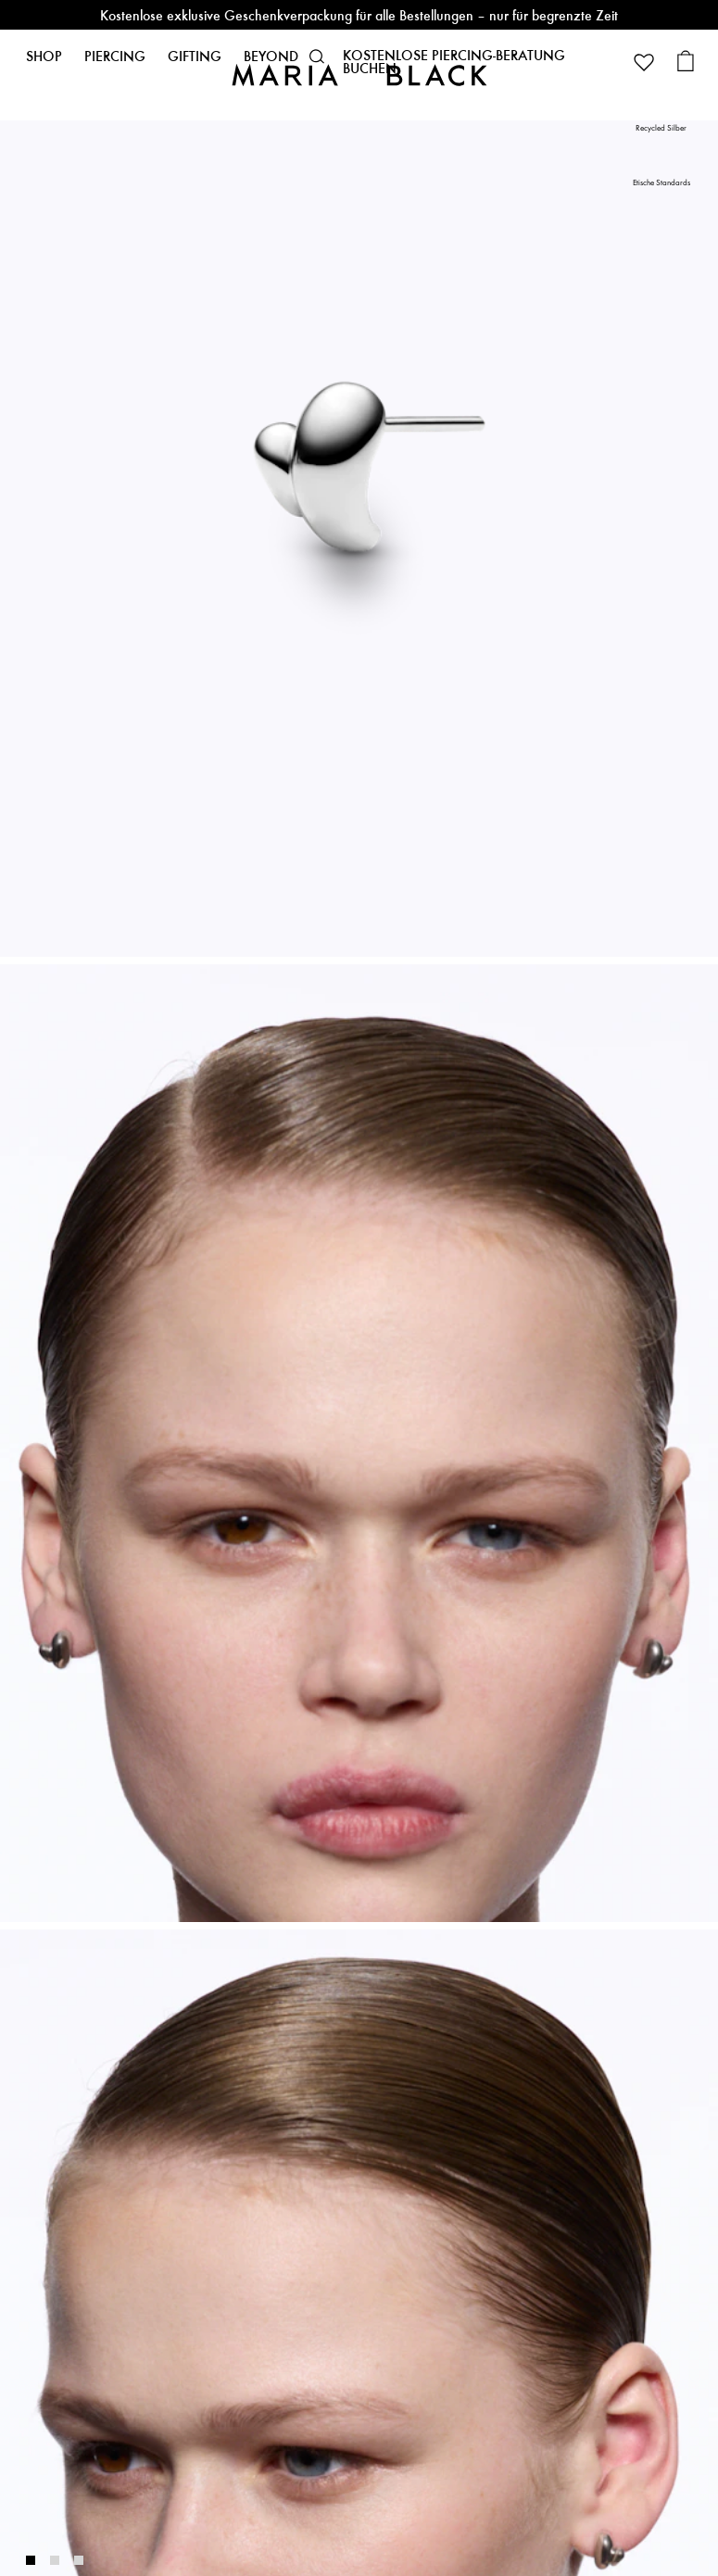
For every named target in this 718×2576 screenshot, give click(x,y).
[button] (316, 56)
